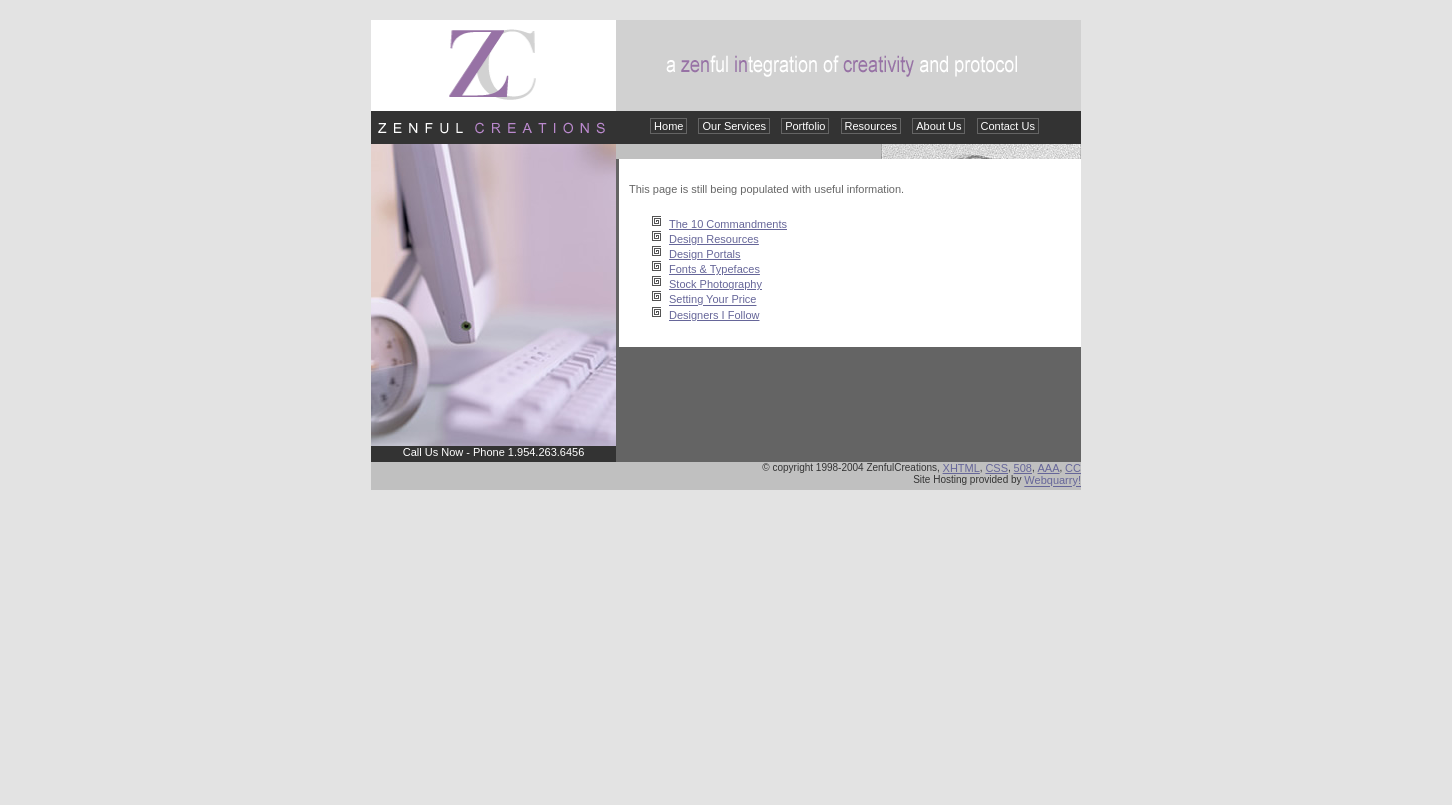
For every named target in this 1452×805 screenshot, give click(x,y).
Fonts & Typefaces (714, 269)
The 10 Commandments (728, 224)
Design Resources (714, 239)
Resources (871, 126)
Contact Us (1008, 126)
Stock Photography (715, 284)
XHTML (961, 468)
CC (1073, 468)
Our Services (734, 126)
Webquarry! (1052, 481)
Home (668, 126)
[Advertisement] (726, 645)
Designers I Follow (714, 315)
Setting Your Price (712, 300)
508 (1023, 468)
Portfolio (805, 126)
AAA (1049, 468)
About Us (938, 126)
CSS (996, 468)
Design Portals (705, 254)
